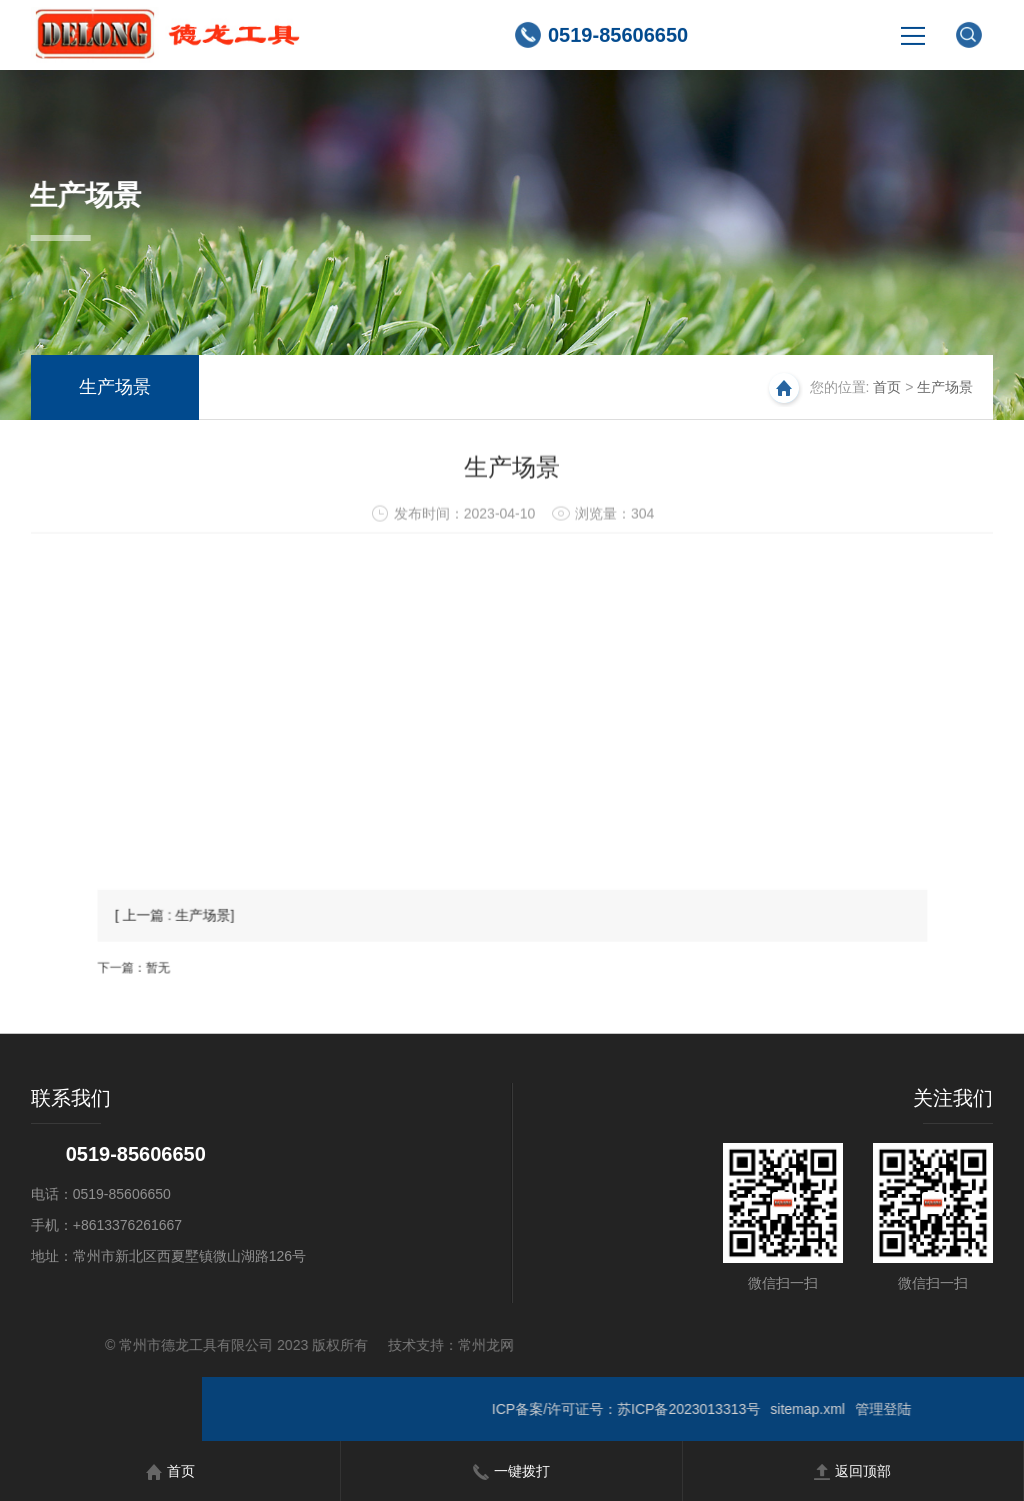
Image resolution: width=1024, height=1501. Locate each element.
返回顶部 (852, 1471)
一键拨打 (511, 1471)
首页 (887, 387)
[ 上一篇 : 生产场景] (245, 939)
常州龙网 (223, 1345)
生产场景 (115, 387)
